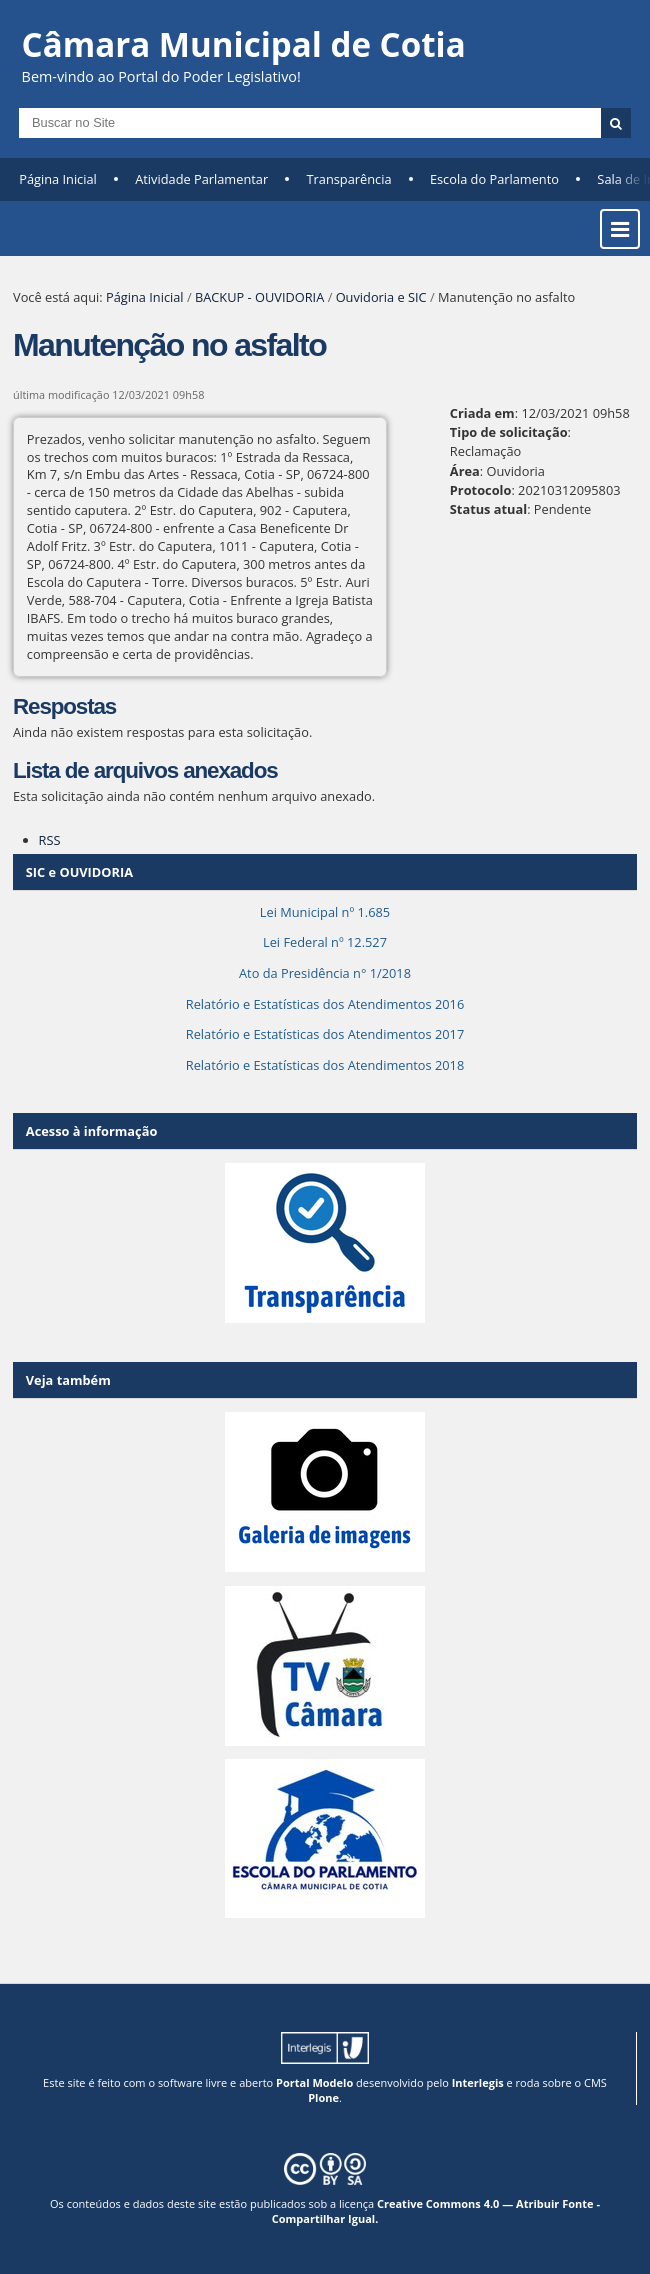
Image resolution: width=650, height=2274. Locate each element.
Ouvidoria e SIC (381, 297)
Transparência (349, 179)
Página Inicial (58, 179)
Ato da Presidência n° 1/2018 (325, 973)
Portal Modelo (314, 2082)
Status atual (488, 509)
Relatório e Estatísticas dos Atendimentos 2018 (325, 1065)
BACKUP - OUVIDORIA (259, 297)
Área (465, 471)
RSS (50, 840)
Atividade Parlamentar (201, 179)
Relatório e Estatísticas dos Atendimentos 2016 (325, 1004)
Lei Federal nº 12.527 (325, 942)
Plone (323, 2097)
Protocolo (481, 490)
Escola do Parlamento (494, 179)
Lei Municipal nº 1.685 (325, 912)
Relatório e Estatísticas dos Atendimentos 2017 (325, 1034)
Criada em (482, 413)
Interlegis (478, 2082)
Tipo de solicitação (509, 432)
